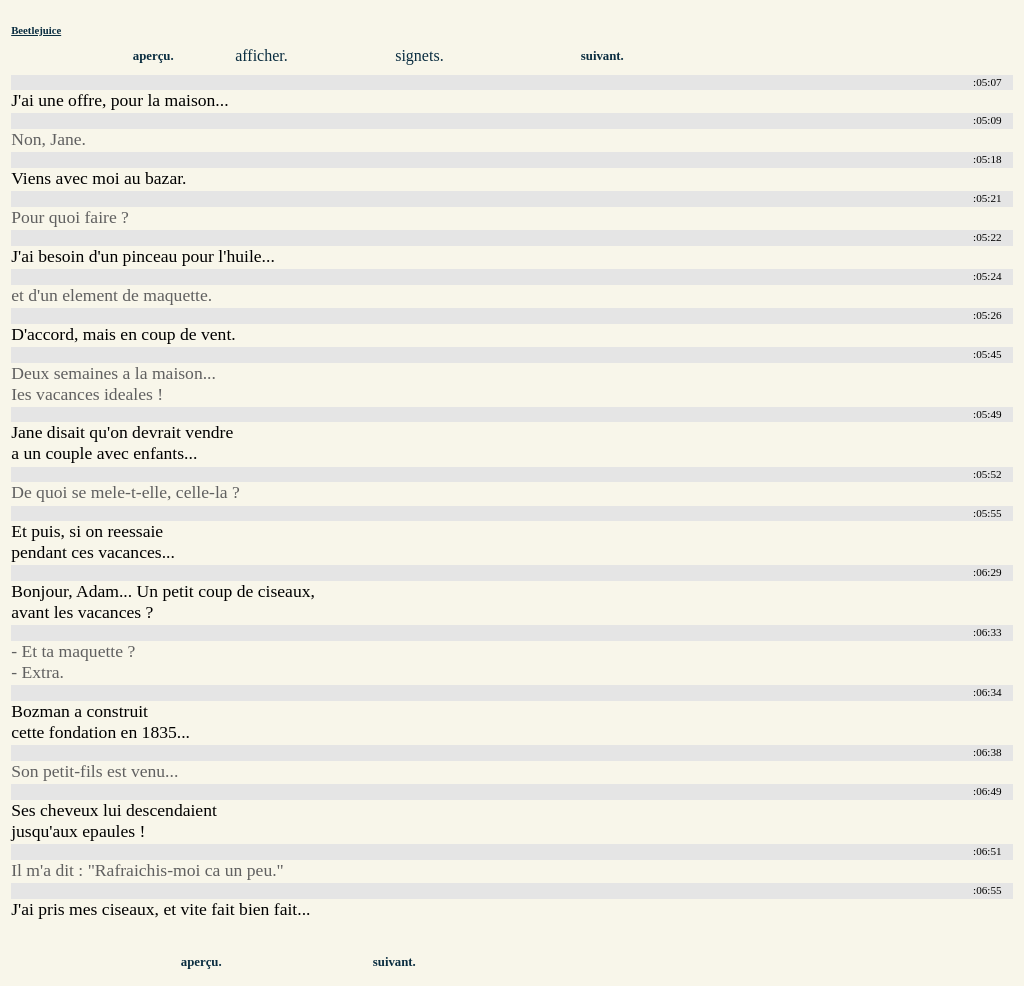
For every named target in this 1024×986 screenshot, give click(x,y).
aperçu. (153, 56)
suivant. (602, 56)
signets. (419, 55)
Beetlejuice (36, 30)
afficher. (261, 55)
